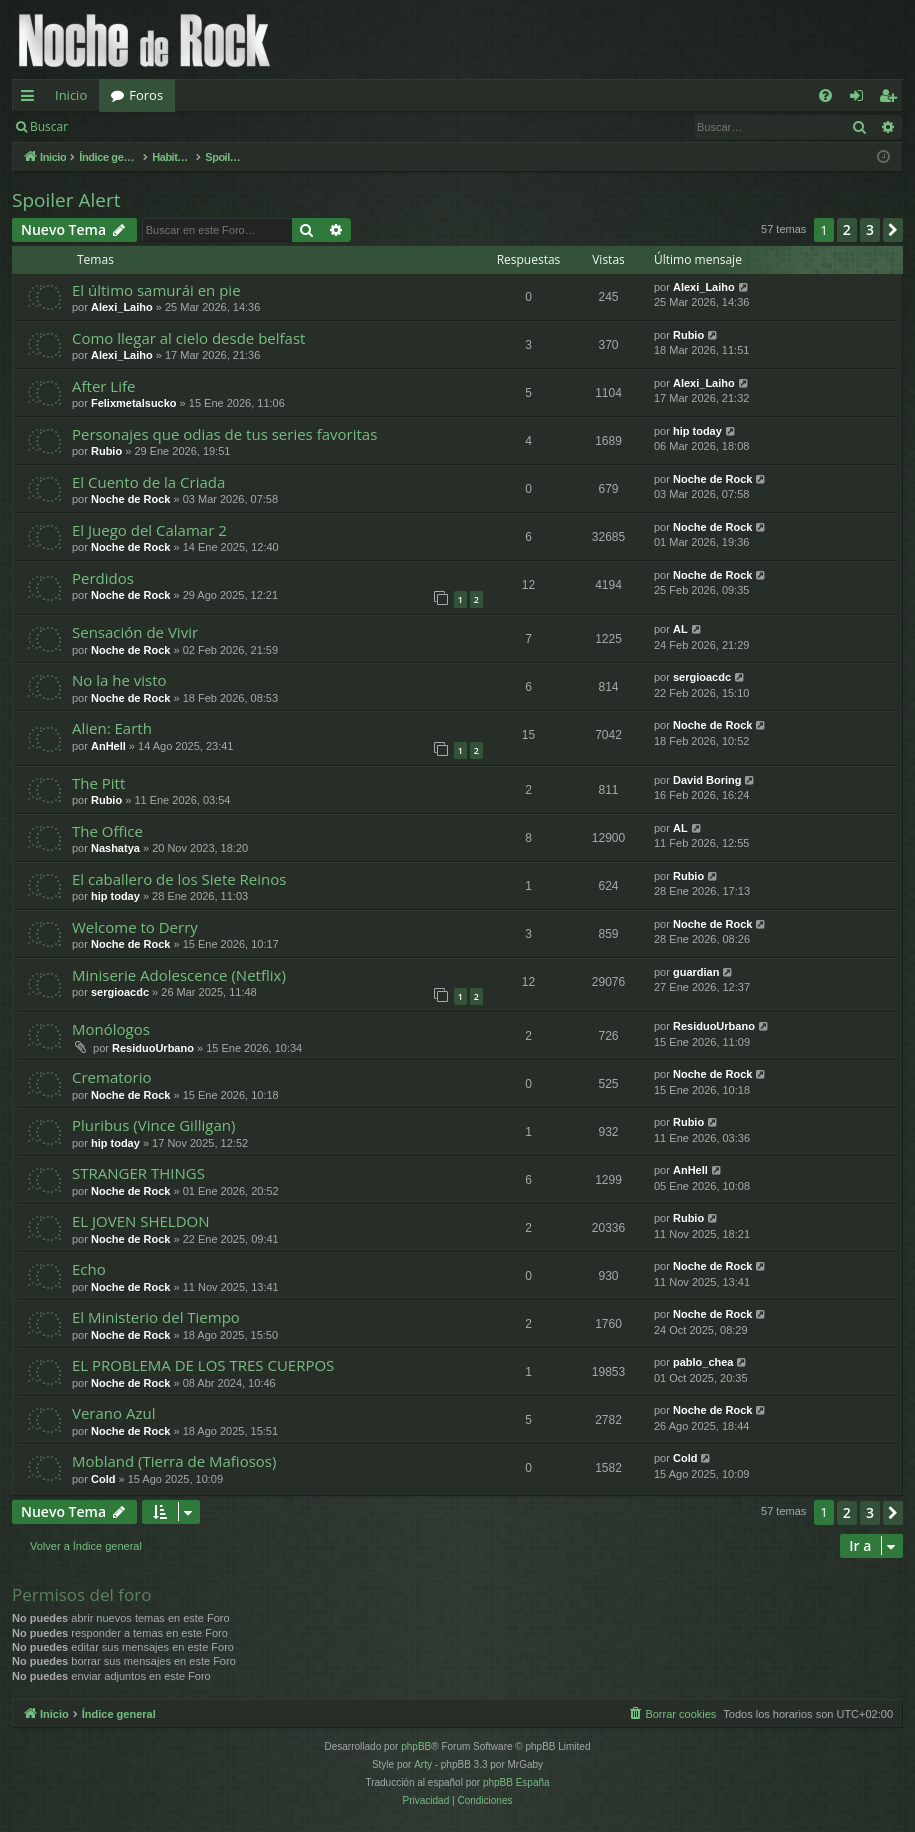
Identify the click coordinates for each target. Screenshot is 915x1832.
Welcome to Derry (135, 927)
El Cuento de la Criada (148, 482)
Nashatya (115, 848)
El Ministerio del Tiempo (156, 1317)
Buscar (49, 126)
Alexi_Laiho (122, 307)
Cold (103, 1479)
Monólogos (111, 1029)
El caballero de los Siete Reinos (179, 879)
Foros (146, 95)
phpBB (416, 1746)
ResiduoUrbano (153, 1048)
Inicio (71, 95)
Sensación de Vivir (135, 632)
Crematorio (112, 1077)
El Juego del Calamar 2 (149, 530)
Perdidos (103, 578)
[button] (893, 230)
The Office (107, 831)
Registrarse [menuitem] (892, 99)
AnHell (108, 746)
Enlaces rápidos (31, 99)
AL (680, 629)
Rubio (688, 335)
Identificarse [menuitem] (861, 99)
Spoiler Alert (66, 200)
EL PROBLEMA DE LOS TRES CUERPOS (203, 1365)
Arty (423, 1764)
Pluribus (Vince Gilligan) (153, 1125)
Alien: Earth (112, 728)
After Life (103, 386)
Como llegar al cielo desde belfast (188, 338)
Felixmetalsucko (134, 403)
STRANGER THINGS (138, 1173)
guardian (696, 972)
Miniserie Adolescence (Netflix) (179, 975)
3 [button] (870, 229)
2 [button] (847, 229)
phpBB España (516, 1782)
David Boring (707, 780)
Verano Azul (113, 1413)
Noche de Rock (130, 499)
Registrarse (226, 126)
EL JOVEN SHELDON (141, 1221)
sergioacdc (702, 677)
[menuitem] (825, 95)
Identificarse (131, 126)
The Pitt (98, 783)
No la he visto (119, 680)
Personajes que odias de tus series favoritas (224, 434)
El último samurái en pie (156, 290)
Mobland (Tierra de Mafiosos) (174, 1461)
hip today (697, 431)
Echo (89, 1269)
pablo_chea (703, 1362)
